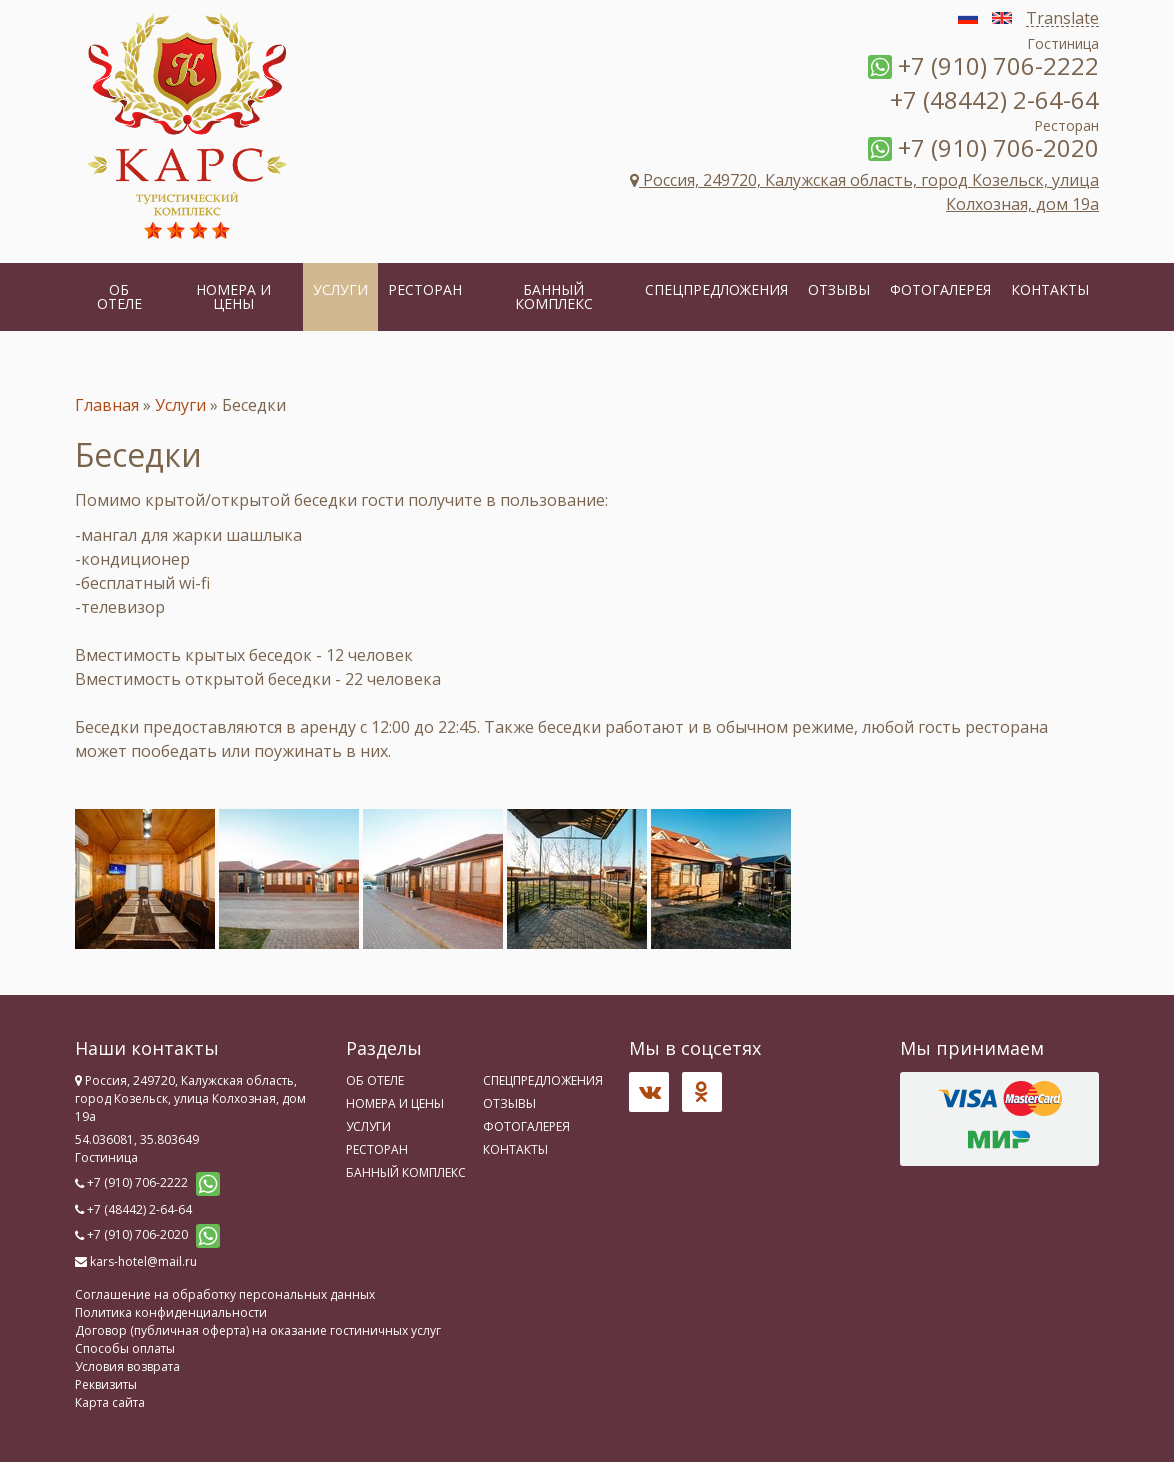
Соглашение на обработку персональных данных (225, 1294)
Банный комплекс (554, 296)
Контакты (1050, 289)
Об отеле (119, 296)
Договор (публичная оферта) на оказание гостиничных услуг (258, 1330)
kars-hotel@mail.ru (143, 1261)
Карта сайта (110, 1402)
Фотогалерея (940, 289)
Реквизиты (106, 1384)
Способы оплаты (125, 1348)
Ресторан (425, 289)
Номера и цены (233, 296)
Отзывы (839, 289)
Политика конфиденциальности (171, 1312)
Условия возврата (127, 1366)
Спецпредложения (716, 289)
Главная (107, 405)
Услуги (340, 289)
